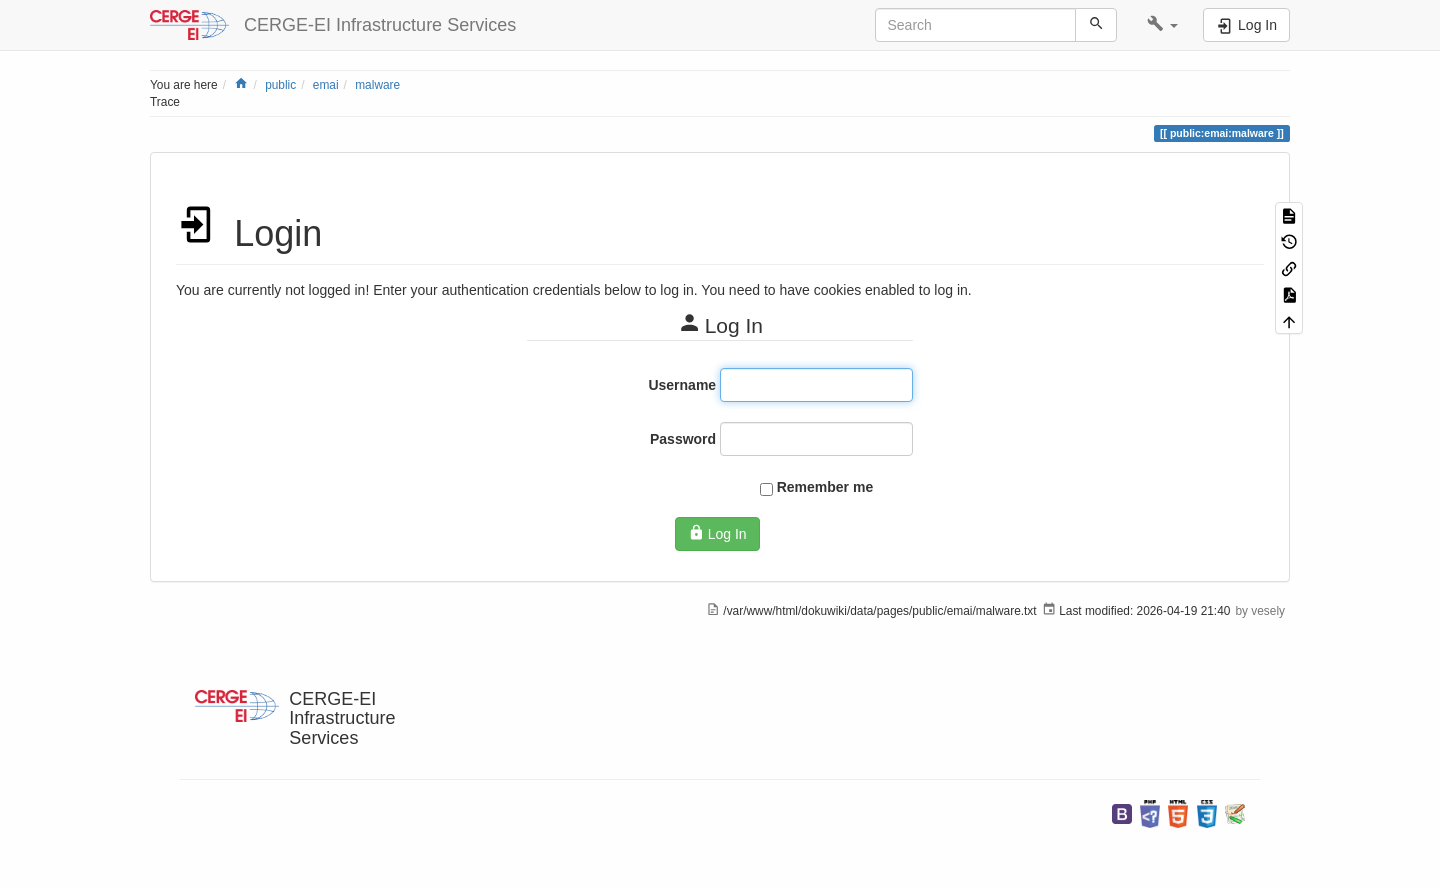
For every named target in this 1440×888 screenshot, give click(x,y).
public (280, 85)
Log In (717, 533)
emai (326, 85)
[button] (1162, 25)
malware (377, 85)
